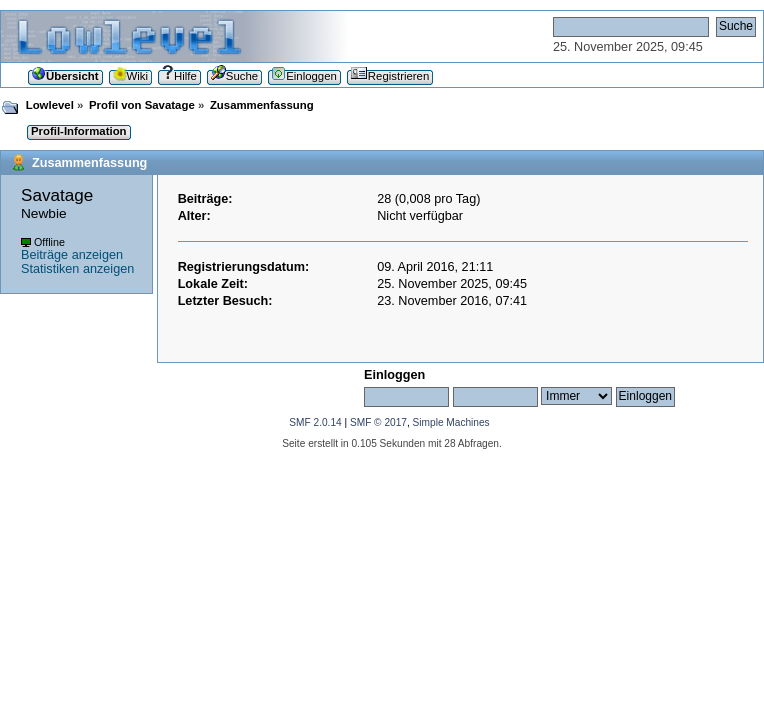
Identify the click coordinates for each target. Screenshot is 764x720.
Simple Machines (451, 422)
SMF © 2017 (378, 422)
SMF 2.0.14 (315, 422)
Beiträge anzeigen (72, 255)
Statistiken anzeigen (77, 269)
